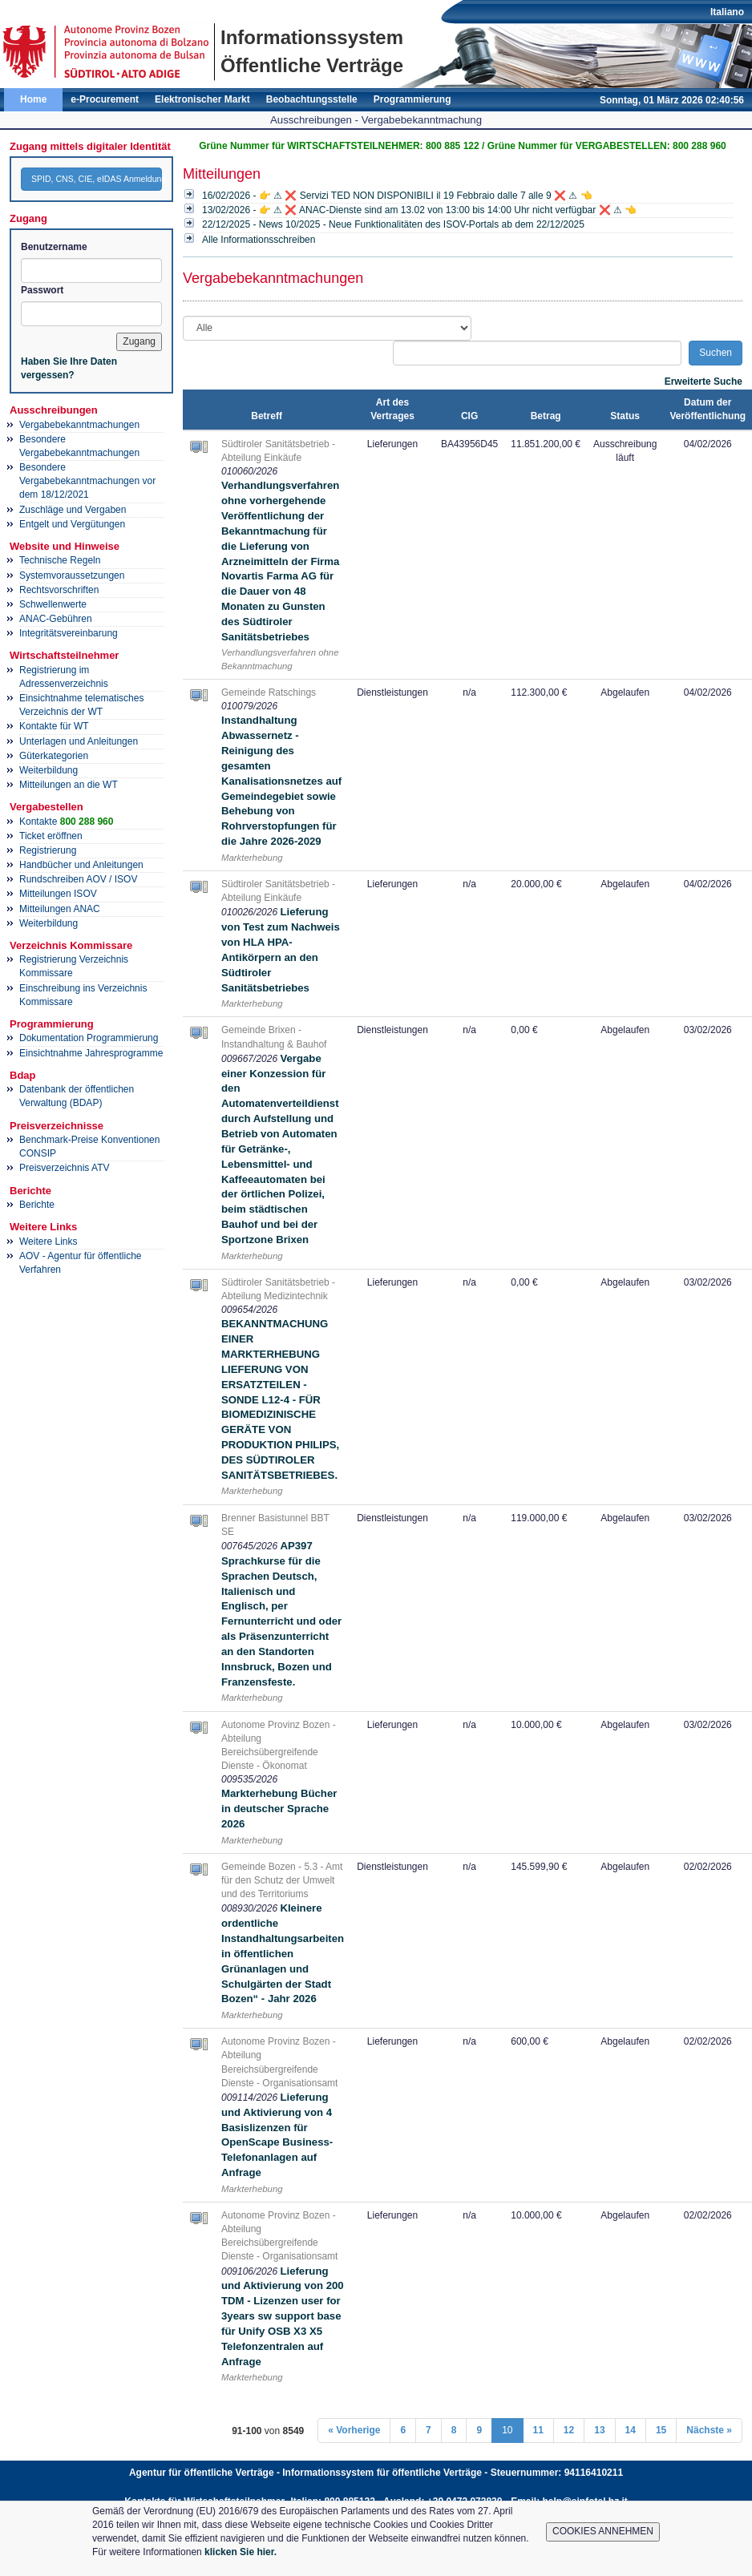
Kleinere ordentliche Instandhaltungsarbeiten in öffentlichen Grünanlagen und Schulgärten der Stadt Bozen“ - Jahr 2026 (282, 1953)
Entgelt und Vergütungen (72, 524)
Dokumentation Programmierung (88, 1038)
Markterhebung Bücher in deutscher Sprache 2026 (279, 1808)
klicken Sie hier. (240, 2552)
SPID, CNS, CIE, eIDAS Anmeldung (96, 179)
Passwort (42, 290)
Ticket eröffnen (51, 836)
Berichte (37, 1204)
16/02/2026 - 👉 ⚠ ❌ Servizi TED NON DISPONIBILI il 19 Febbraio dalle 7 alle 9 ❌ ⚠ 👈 (397, 195)
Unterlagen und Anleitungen (78, 741)
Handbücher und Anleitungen (81, 864)
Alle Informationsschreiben (258, 239)
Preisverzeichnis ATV (64, 1167)
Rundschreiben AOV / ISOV (78, 879)
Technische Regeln (59, 560)
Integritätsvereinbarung (68, 633)
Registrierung (47, 850)
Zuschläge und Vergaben (72, 509)
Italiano (727, 12)
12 (569, 2430)
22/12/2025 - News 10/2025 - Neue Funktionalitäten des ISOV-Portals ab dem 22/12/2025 (393, 224)
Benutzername (54, 246)
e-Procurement (105, 99)
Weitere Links (48, 1241)
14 (630, 2430)
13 (599, 2430)
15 (661, 2430)
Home (33, 99)
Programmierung (412, 99)
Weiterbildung (48, 770)
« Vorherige (354, 2430)
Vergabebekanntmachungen (79, 424)
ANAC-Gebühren (55, 618)
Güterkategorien (53, 755)
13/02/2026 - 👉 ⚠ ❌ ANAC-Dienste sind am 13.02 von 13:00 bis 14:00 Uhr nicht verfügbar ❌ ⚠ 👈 (419, 210)
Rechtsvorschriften (59, 590)
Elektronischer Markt (202, 99)
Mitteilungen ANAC (59, 909)
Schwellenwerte (53, 604)
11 (538, 2430)
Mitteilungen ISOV (58, 893)
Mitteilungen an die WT (68, 784)
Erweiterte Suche (703, 381)
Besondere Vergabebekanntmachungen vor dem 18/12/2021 (87, 481)
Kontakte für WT (54, 726)
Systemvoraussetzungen (71, 575)
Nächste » (709, 2430)
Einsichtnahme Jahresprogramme (91, 1053)
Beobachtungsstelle (312, 99)
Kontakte (66, 821)
